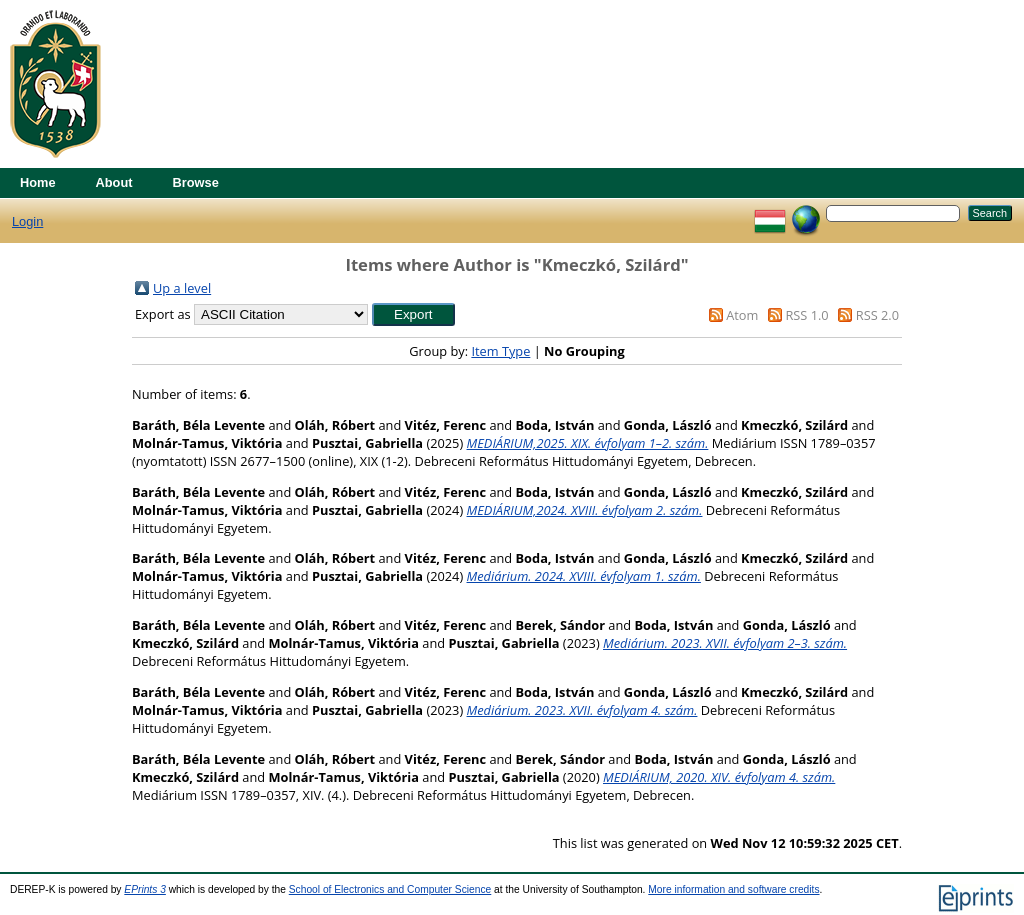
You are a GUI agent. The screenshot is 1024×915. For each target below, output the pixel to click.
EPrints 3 (145, 889)
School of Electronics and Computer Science (390, 889)
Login (27, 221)
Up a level (182, 288)
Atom (742, 315)
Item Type (500, 351)
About (114, 182)
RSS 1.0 (806, 315)
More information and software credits (733, 889)
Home (38, 182)
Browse (196, 182)
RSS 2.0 (877, 315)
